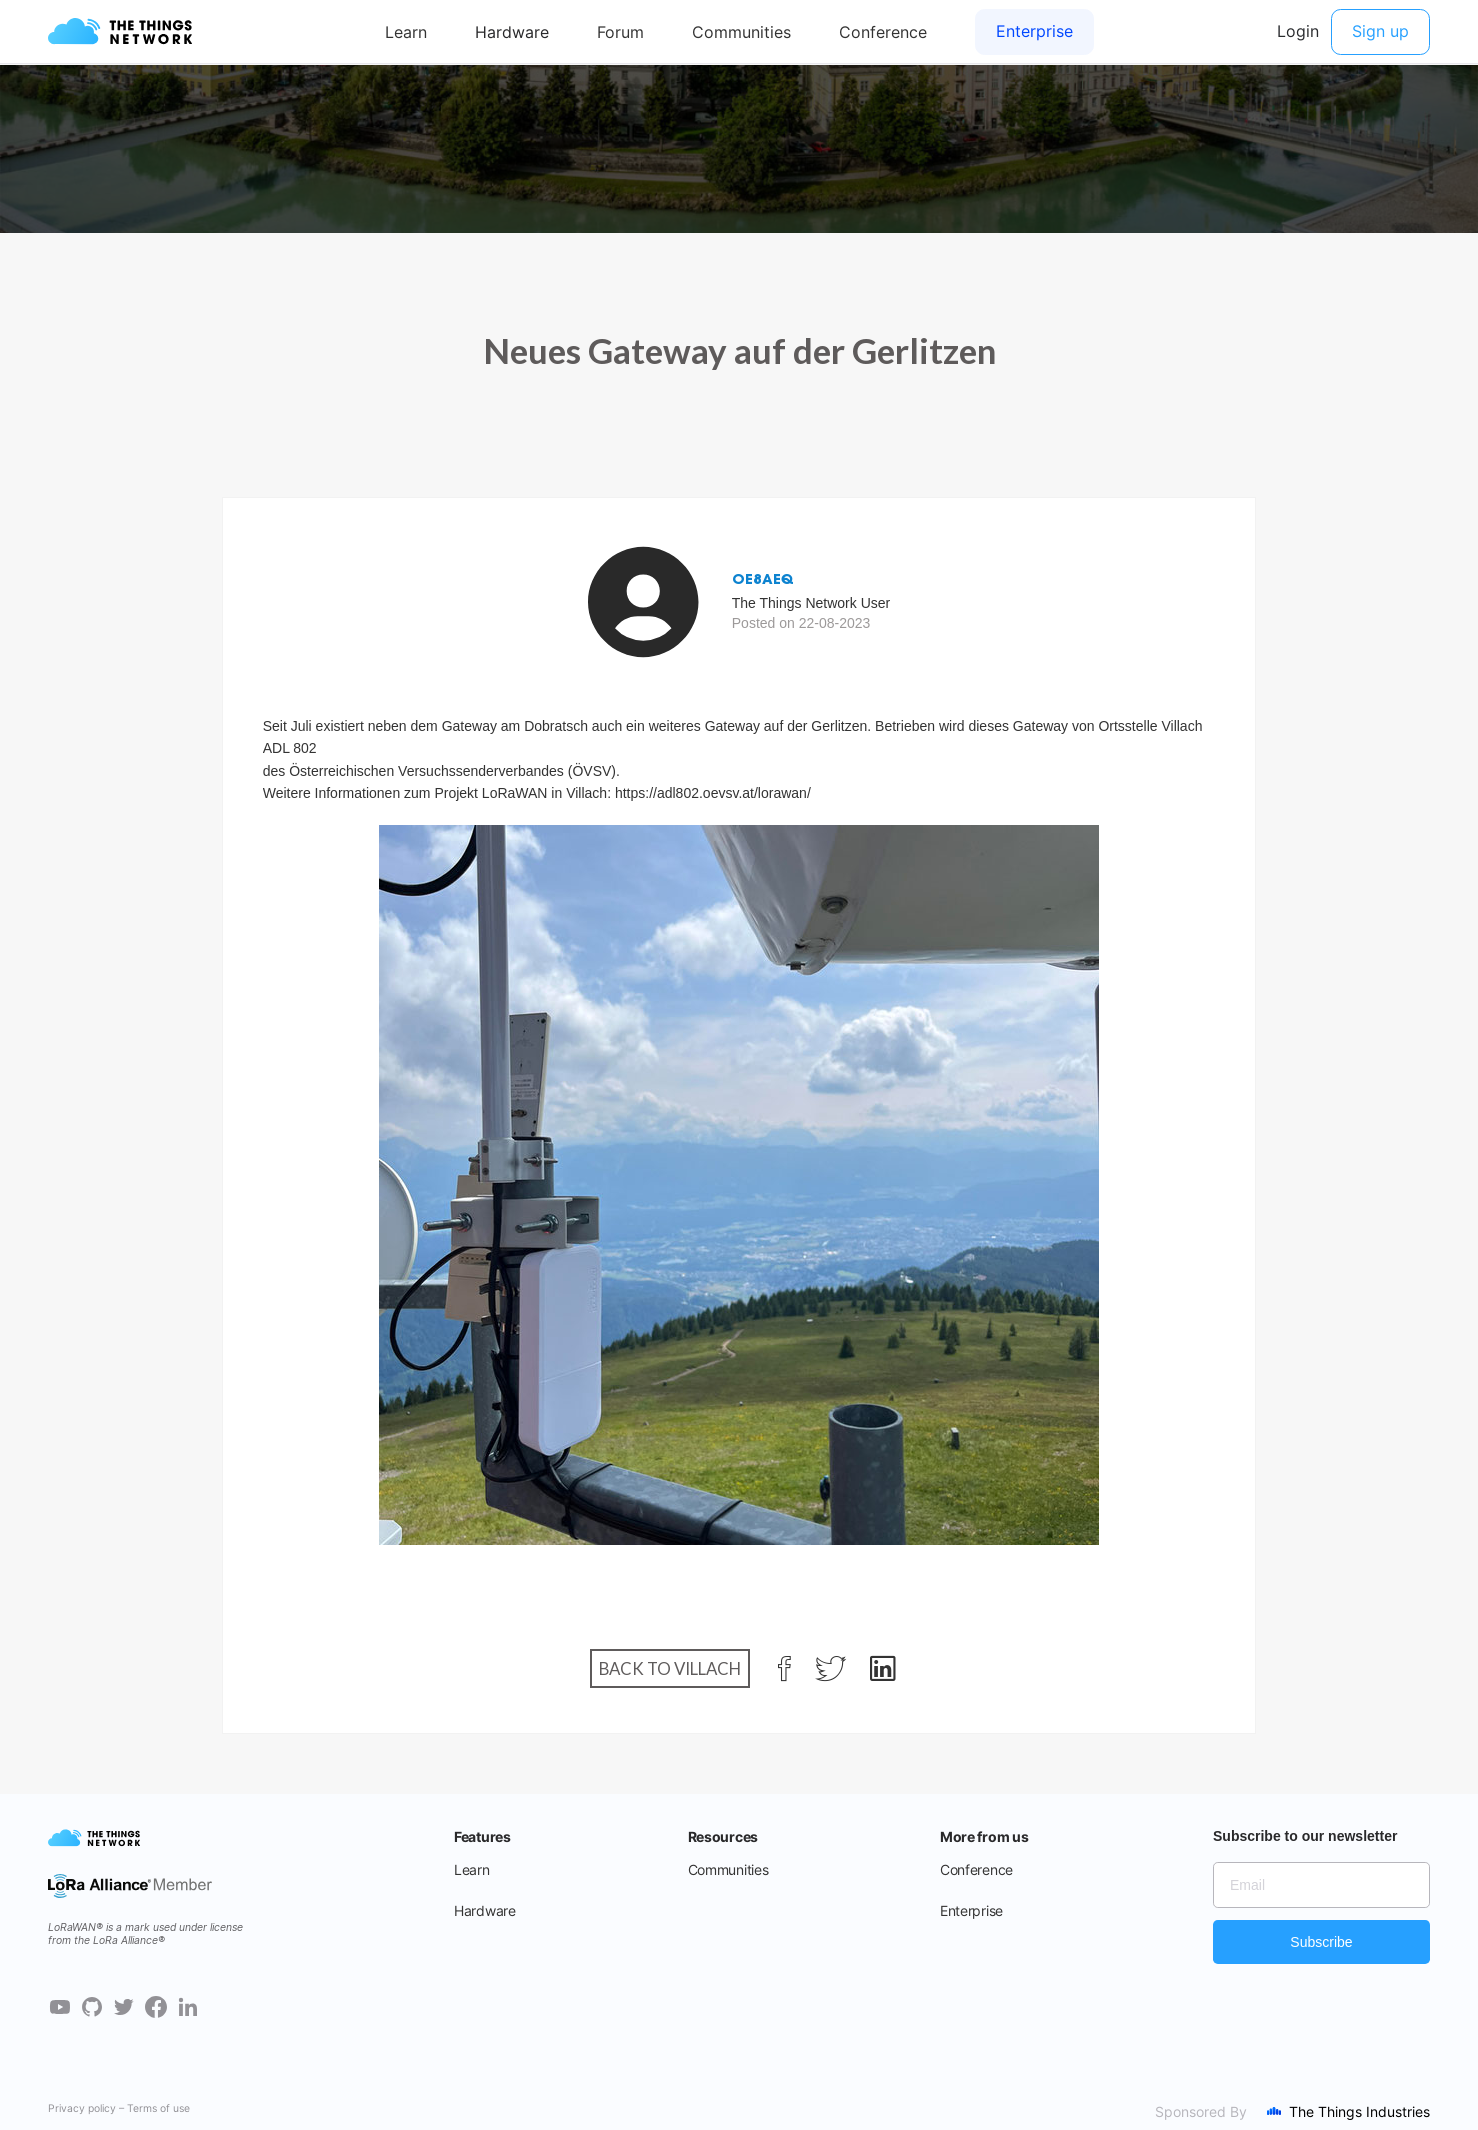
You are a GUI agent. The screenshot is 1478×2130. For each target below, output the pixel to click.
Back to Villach (670, 1668)
